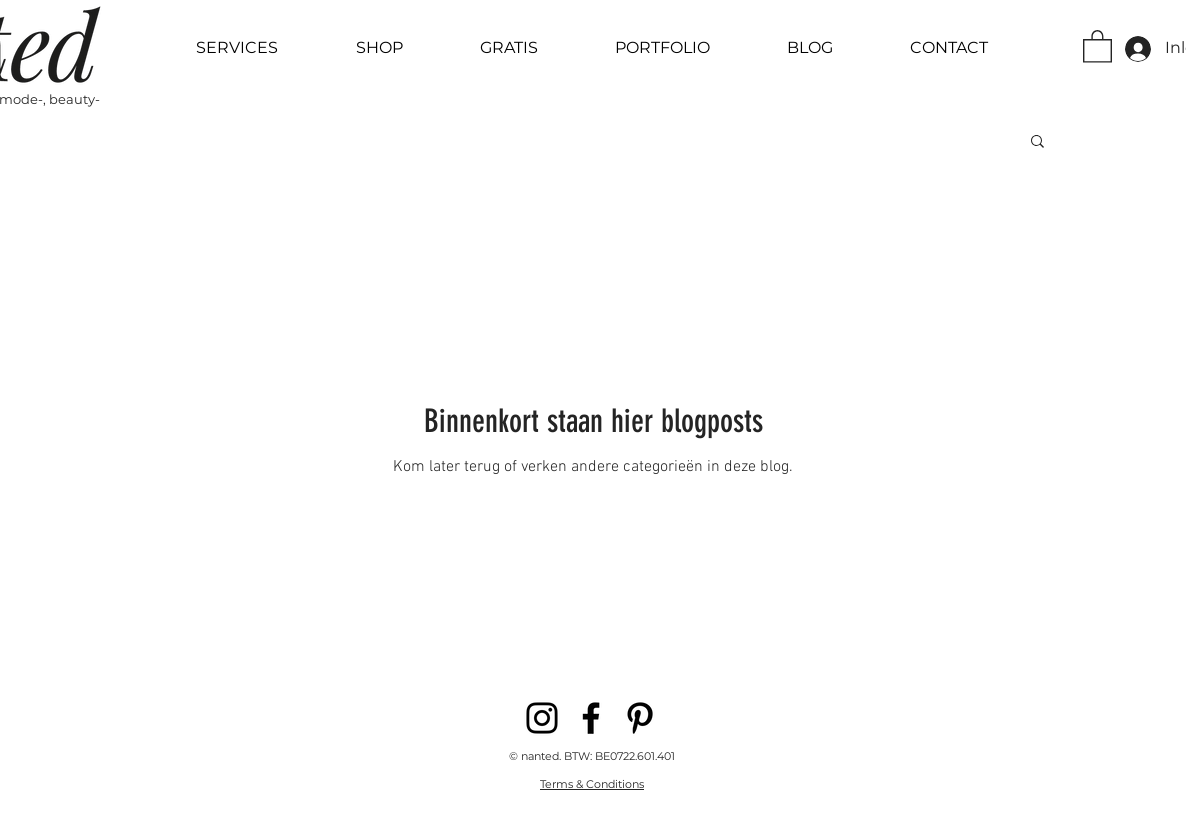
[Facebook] (591, 718)
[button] (1097, 45)
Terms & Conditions (592, 784)
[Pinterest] (640, 718)
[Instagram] (542, 718)
